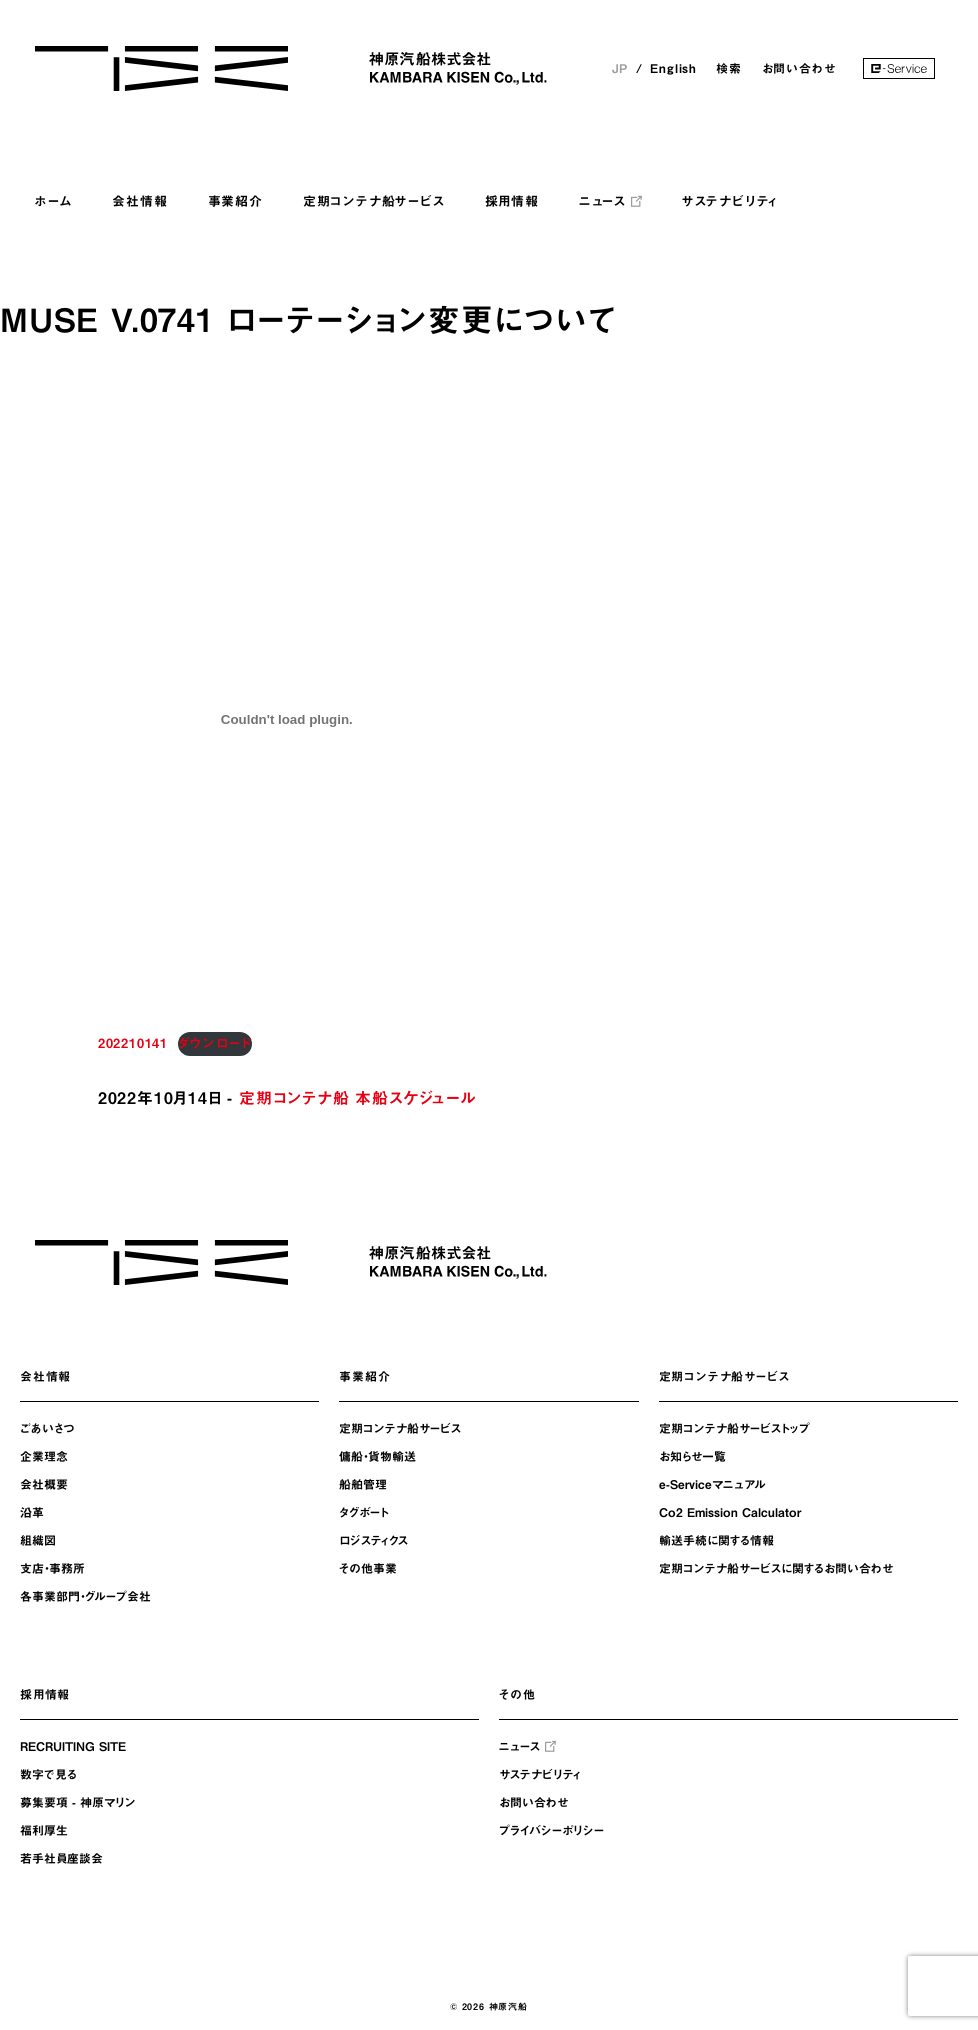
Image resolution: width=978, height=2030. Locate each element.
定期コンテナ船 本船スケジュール (357, 1098)
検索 (729, 68)
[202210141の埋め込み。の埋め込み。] (287, 719)
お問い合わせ (799, 68)
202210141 (133, 1043)
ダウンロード (215, 1043)
